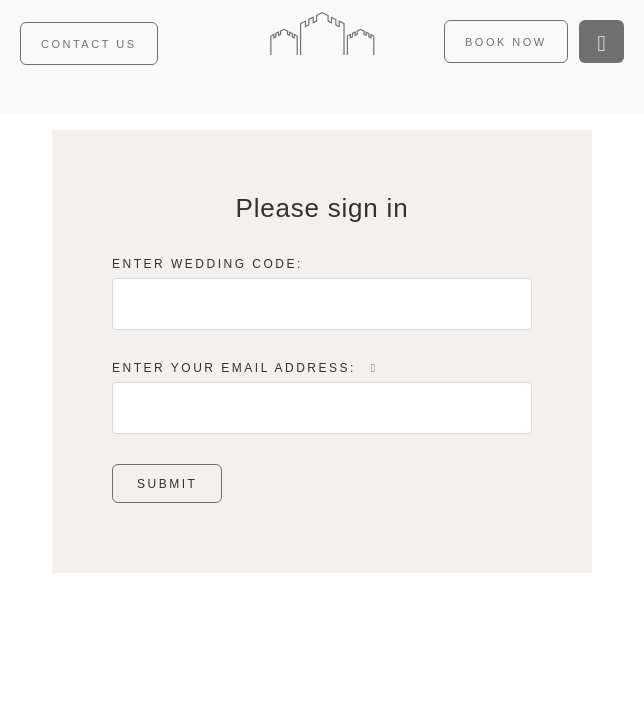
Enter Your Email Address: (247, 368)
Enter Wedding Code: (207, 264)
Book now (506, 42)
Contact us (89, 44)
